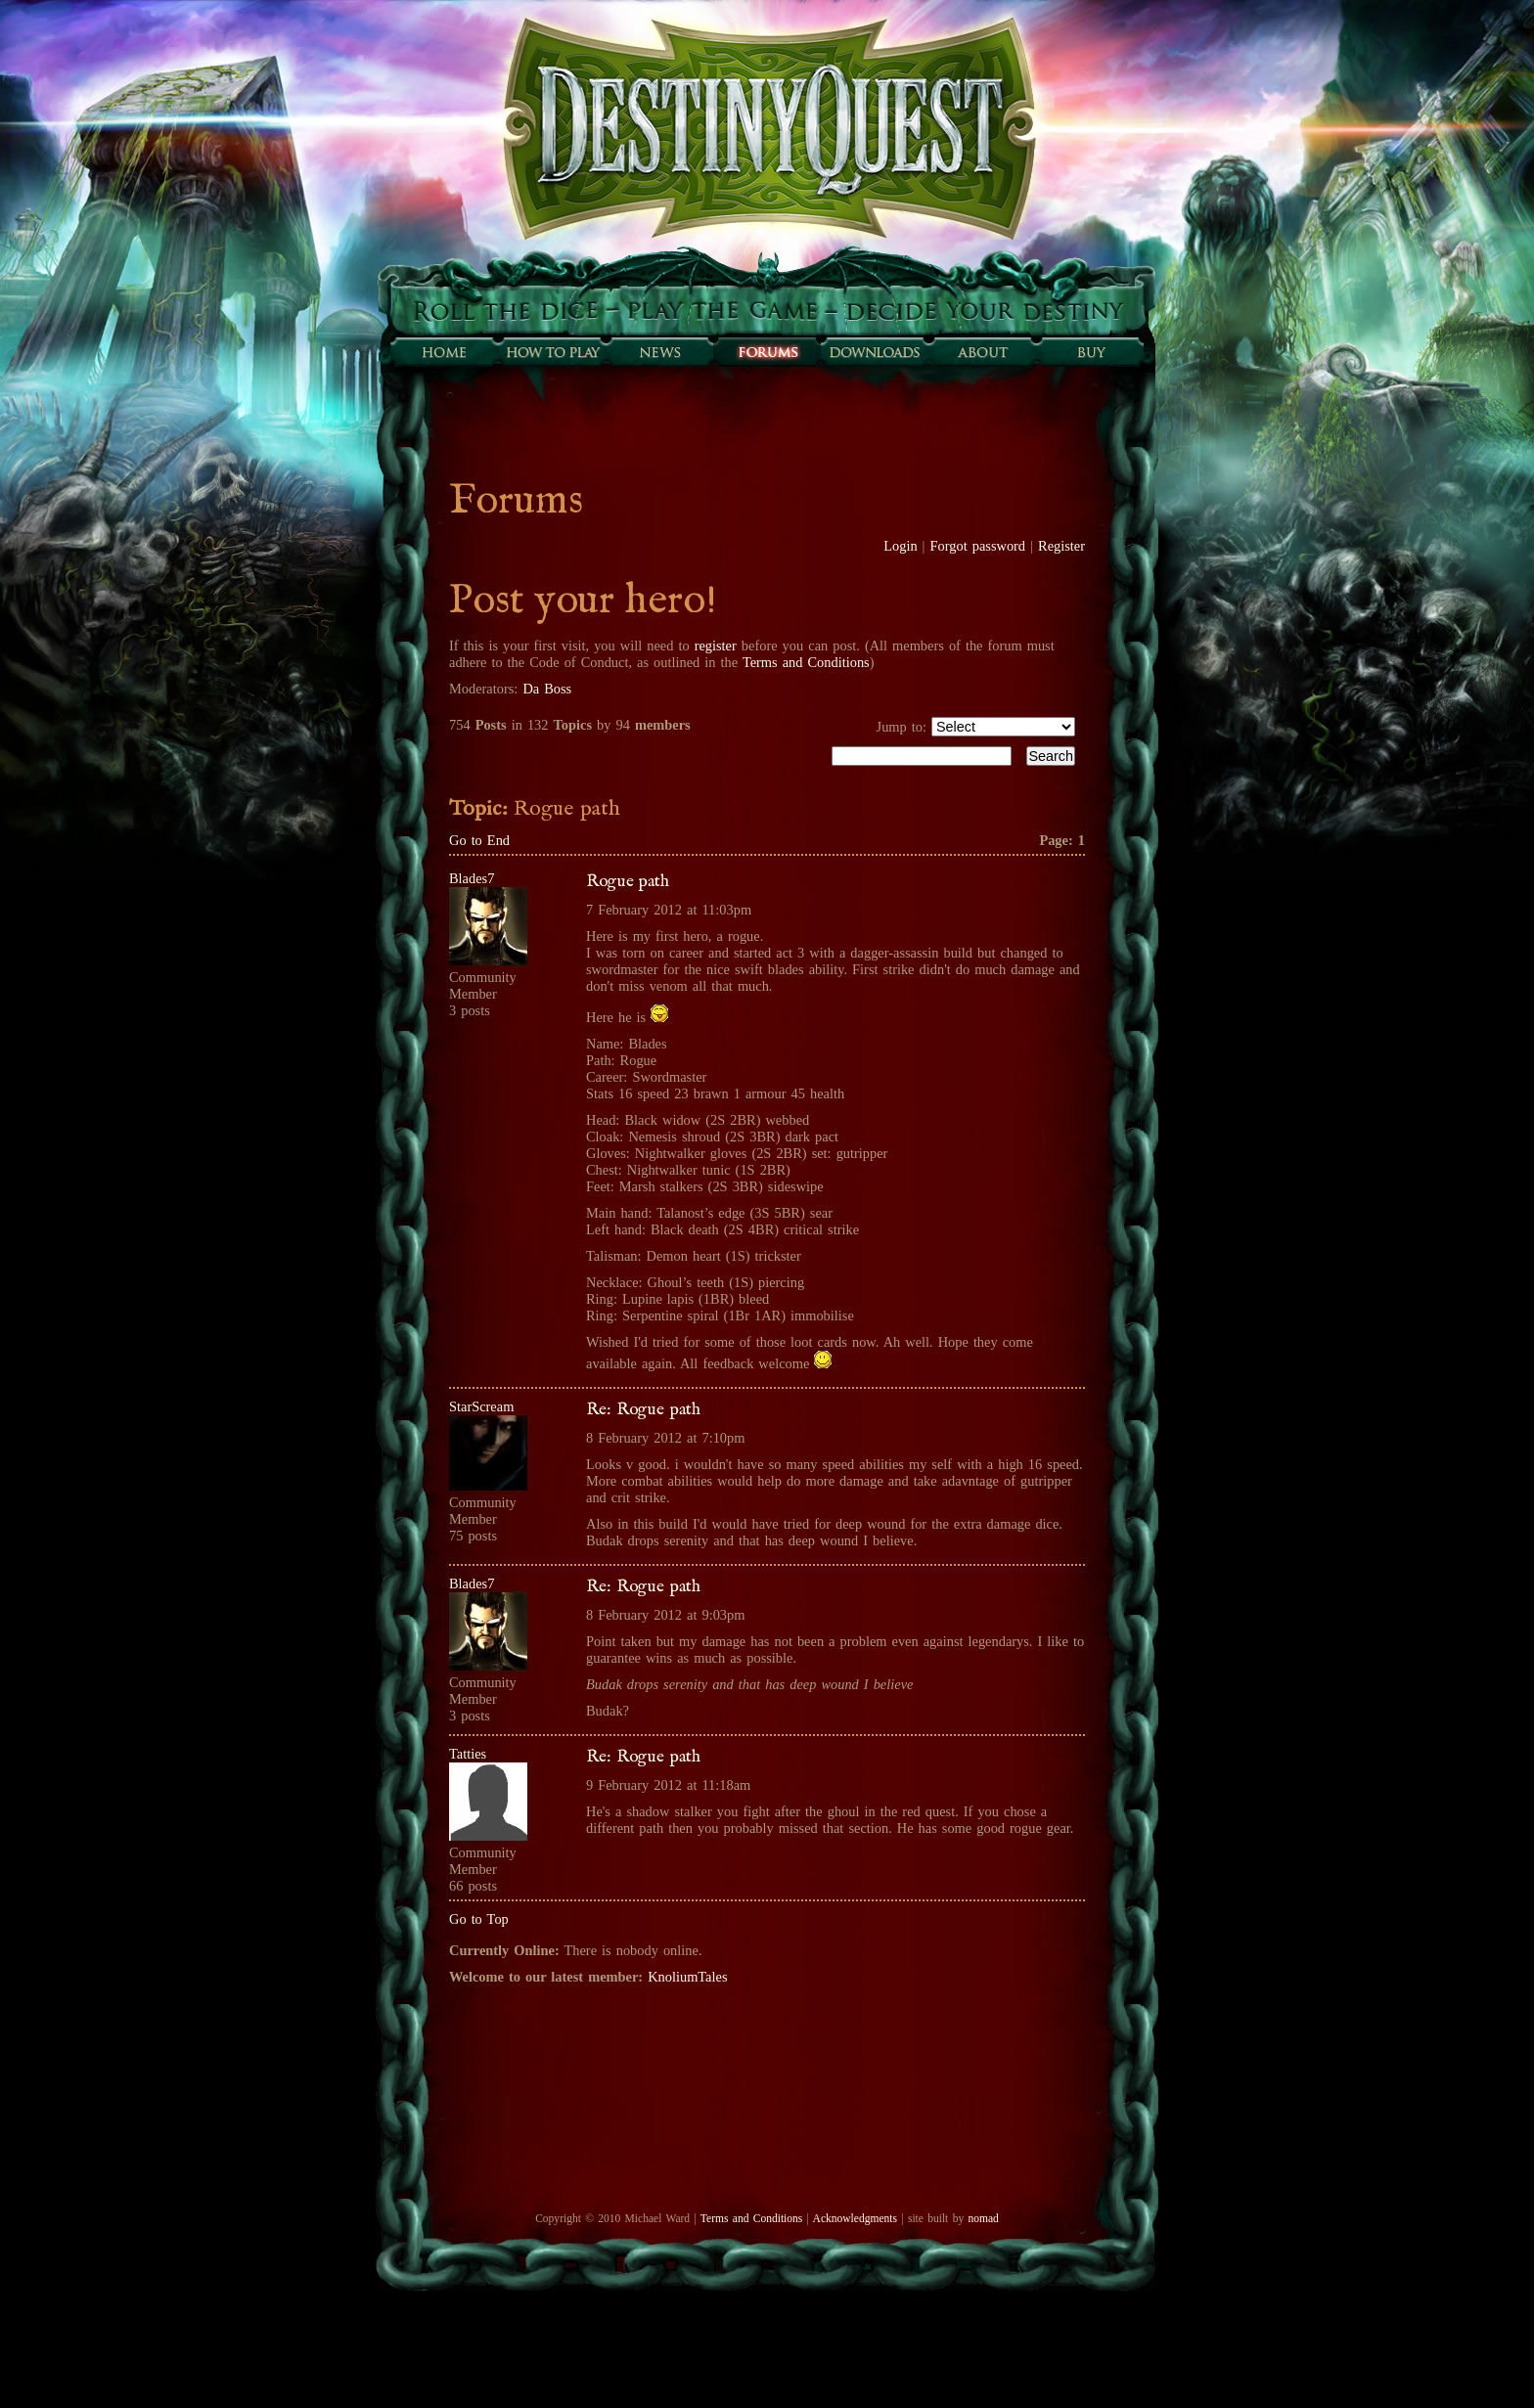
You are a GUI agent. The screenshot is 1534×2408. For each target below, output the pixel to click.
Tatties (467, 1753)
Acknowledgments (855, 2218)
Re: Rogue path (643, 1409)
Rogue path (627, 881)
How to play (552, 352)
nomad (983, 2218)
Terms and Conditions (806, 662)
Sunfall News (659, 352)
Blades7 (471, 878)
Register (1061, 546)
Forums (767, 352)
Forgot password (978, 546)
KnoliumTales (687, 1976)
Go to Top (479, 1919)
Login (900, 546)
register (716, 645)
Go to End (479, 840)
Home (444, 352)
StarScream (481, 1406)
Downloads (874, 352)
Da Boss (546, 688)
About (982, 352)
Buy (1090, 352)
